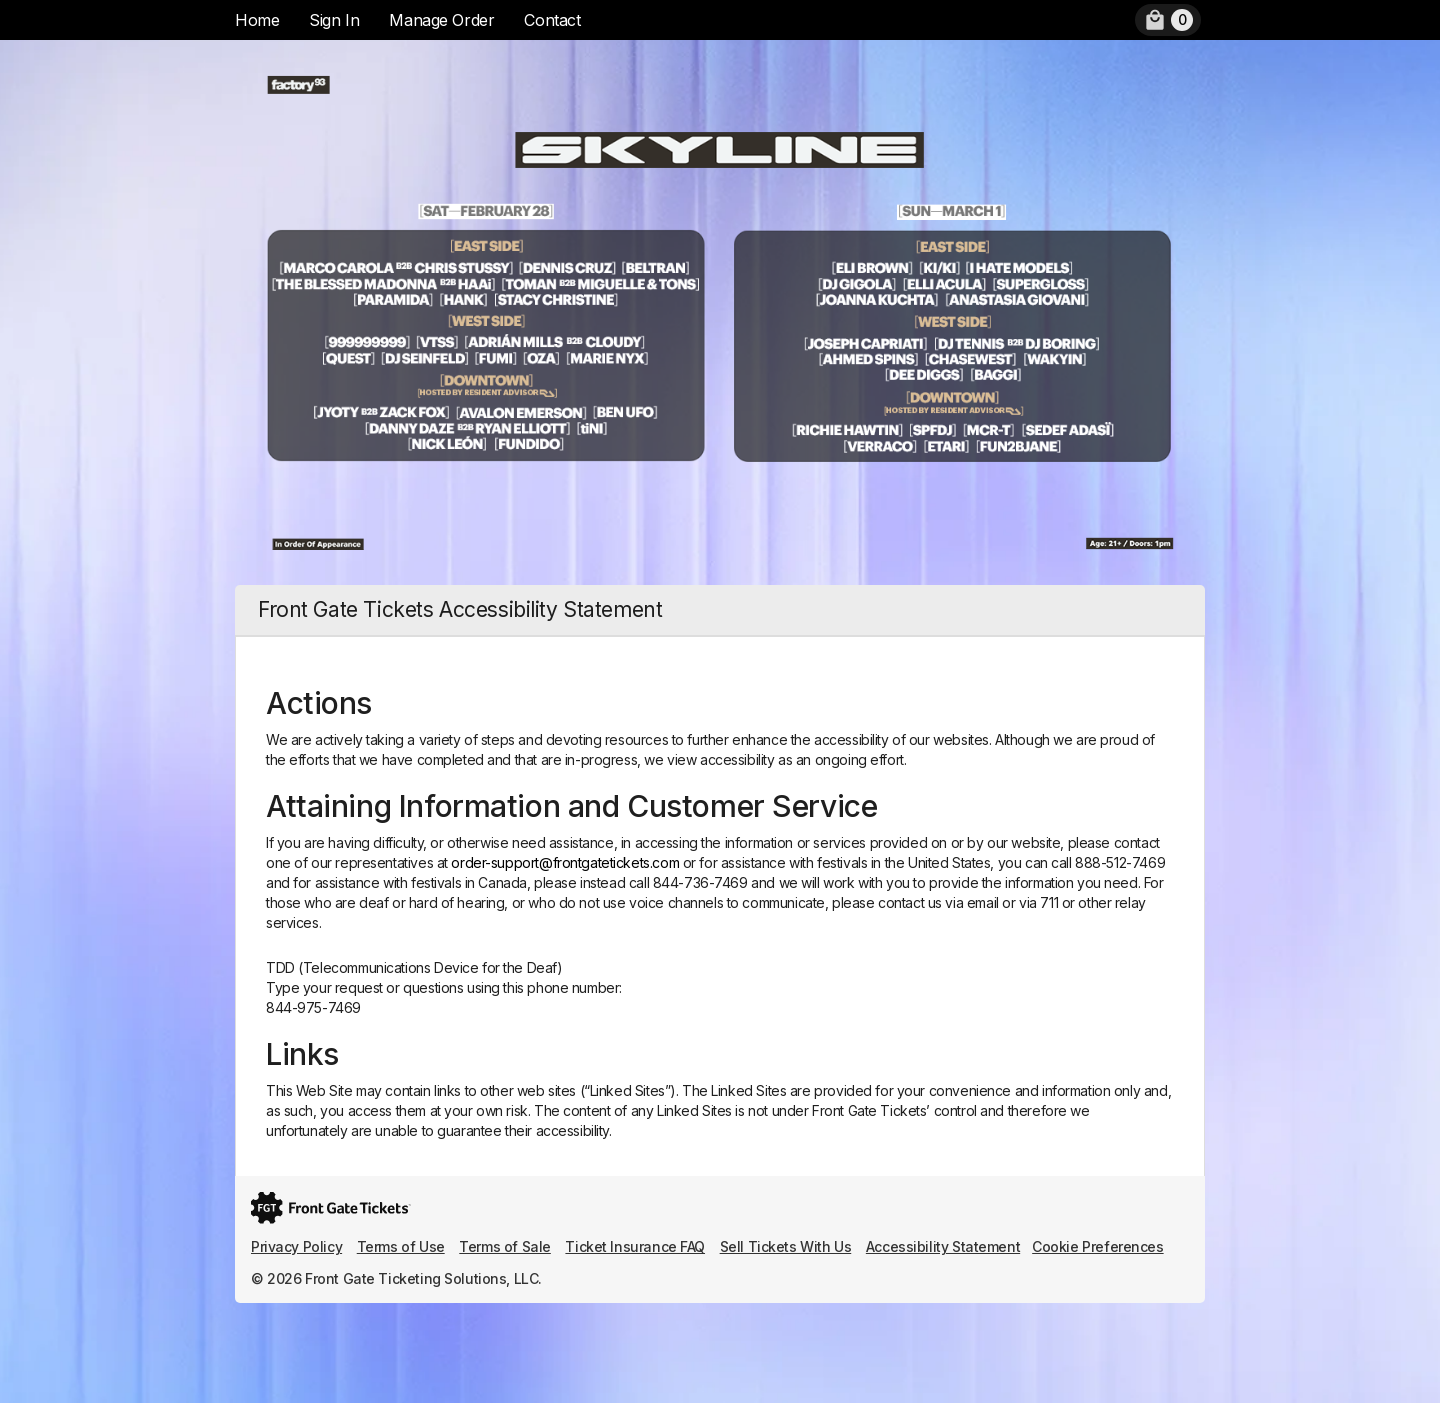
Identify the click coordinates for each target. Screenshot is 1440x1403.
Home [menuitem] (257, 20)
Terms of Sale (505, 1246)
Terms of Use (401, 1246)
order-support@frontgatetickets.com (565, 862)
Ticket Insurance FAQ (635, 1246)
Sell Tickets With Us (786, 1246)
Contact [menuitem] (552, 20)
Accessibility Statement (943, 1246)
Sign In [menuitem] (334, 20)
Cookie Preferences (1097, 1246)
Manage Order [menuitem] (441, 20)
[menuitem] (1168, 20)
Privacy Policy (296, 1246)
